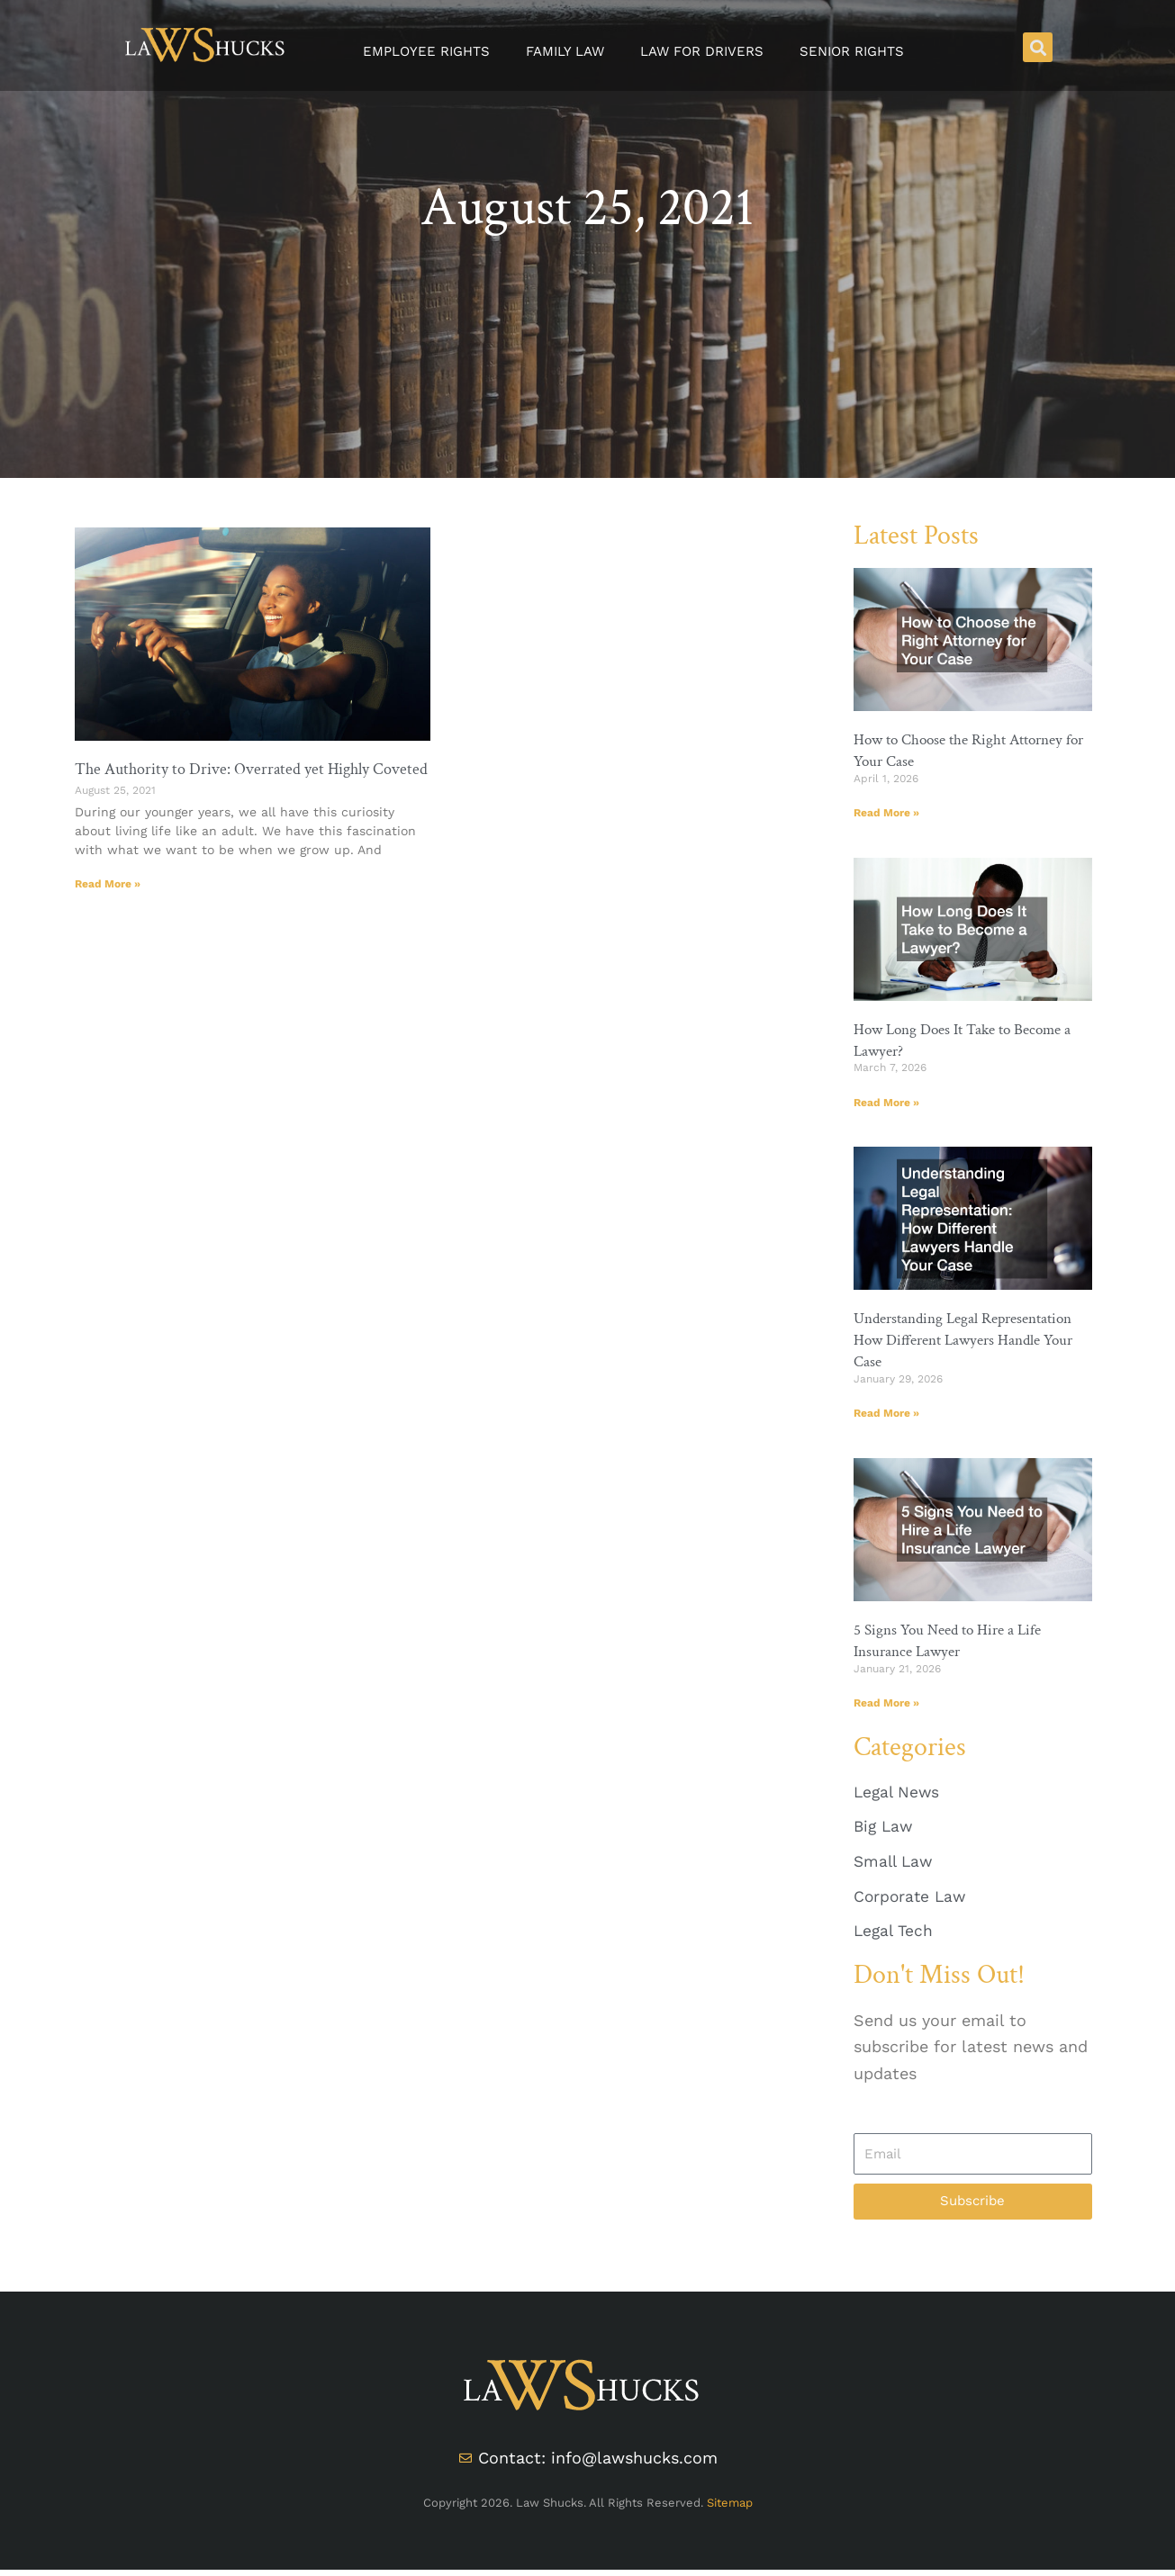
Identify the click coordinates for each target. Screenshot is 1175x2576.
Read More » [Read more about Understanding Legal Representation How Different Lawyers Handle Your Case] (886, 1413)
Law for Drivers (702, 51)
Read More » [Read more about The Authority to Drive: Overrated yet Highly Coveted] (107, 884)
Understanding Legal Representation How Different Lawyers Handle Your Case (972, 1340)
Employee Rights (426, 51)
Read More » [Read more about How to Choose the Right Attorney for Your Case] (886, 812)
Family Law (565, 51)
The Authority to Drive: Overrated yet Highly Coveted (251, 769)
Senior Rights (852, 51)
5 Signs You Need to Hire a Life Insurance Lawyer (953, 1641)
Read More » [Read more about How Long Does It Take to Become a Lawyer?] (886, 1101)
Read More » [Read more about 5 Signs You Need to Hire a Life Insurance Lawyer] (886, 1703)
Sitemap (730, 2508)
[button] (1038, 47)
